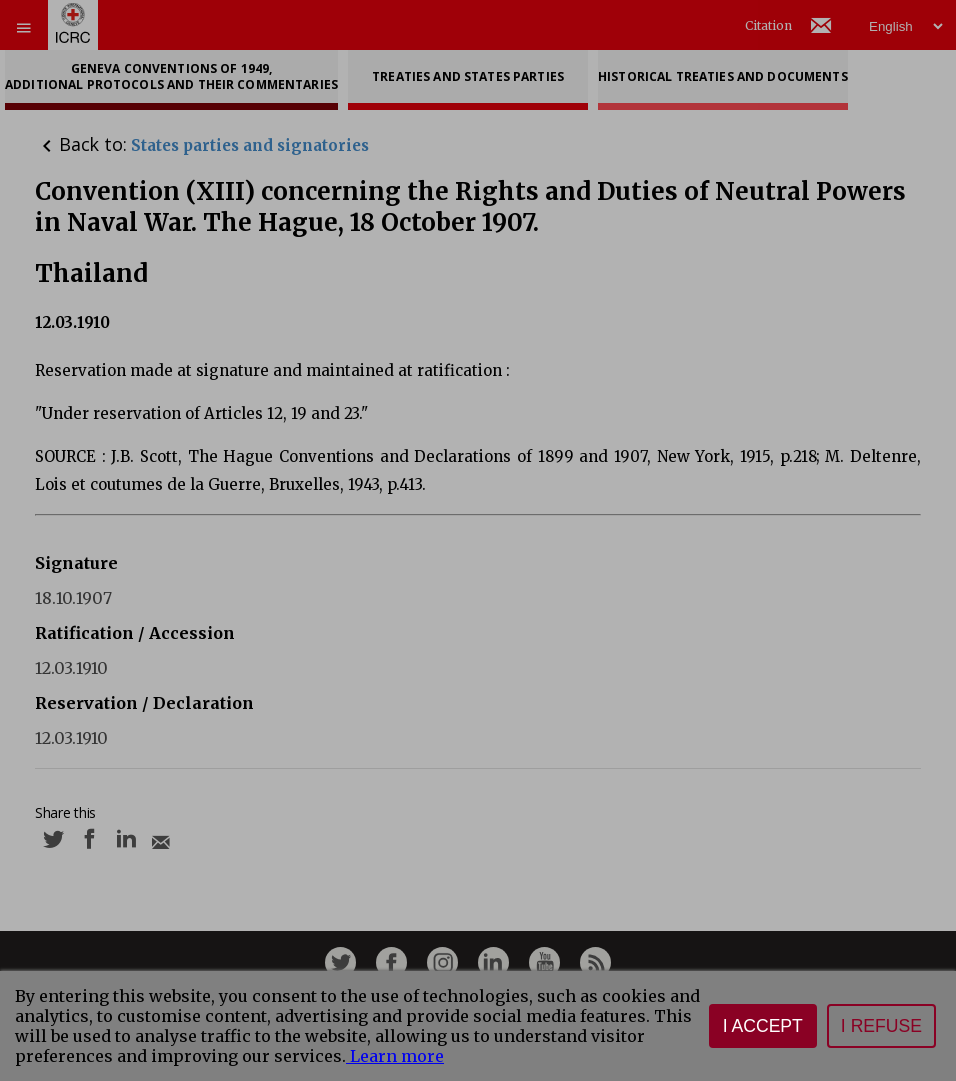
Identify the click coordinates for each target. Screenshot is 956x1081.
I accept (763, 1026)
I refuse (881, 1026)
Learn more (395, 1056)
